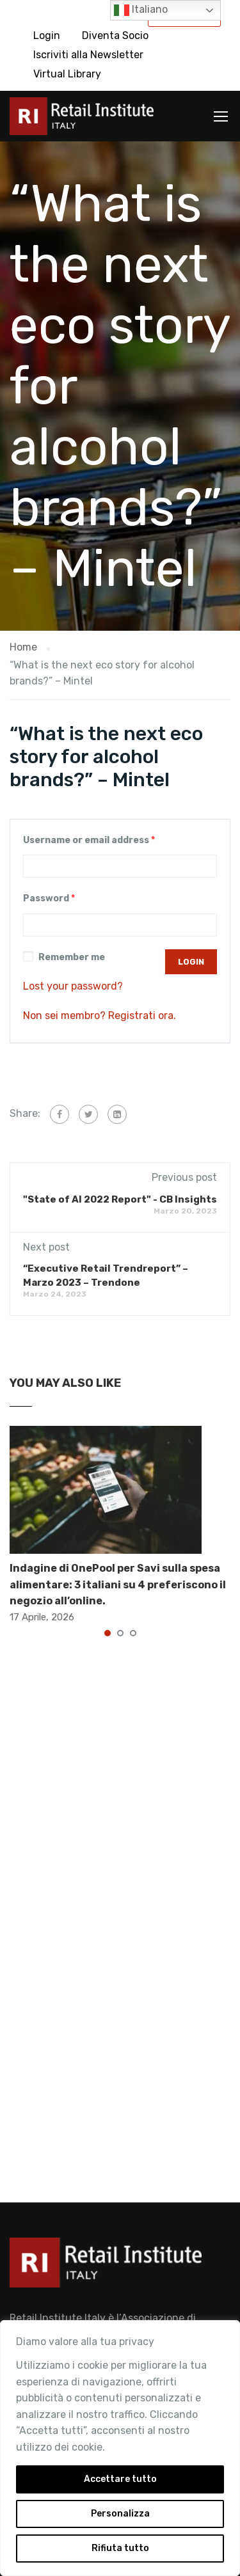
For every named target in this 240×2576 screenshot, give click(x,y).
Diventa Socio (115, 35)
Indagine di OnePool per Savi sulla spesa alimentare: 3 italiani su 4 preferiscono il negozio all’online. (118, 1584)
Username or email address (89, 840)
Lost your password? (73, 986)
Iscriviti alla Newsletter (88, 55)
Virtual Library (67, 74)
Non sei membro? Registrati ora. (99, 1015)
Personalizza (120, 2513)
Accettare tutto (120, 2479)
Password (49, 898)
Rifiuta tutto (120, 2548)
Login (46, 35)
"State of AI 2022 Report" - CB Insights (120, 1199)
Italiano (141, 10)
